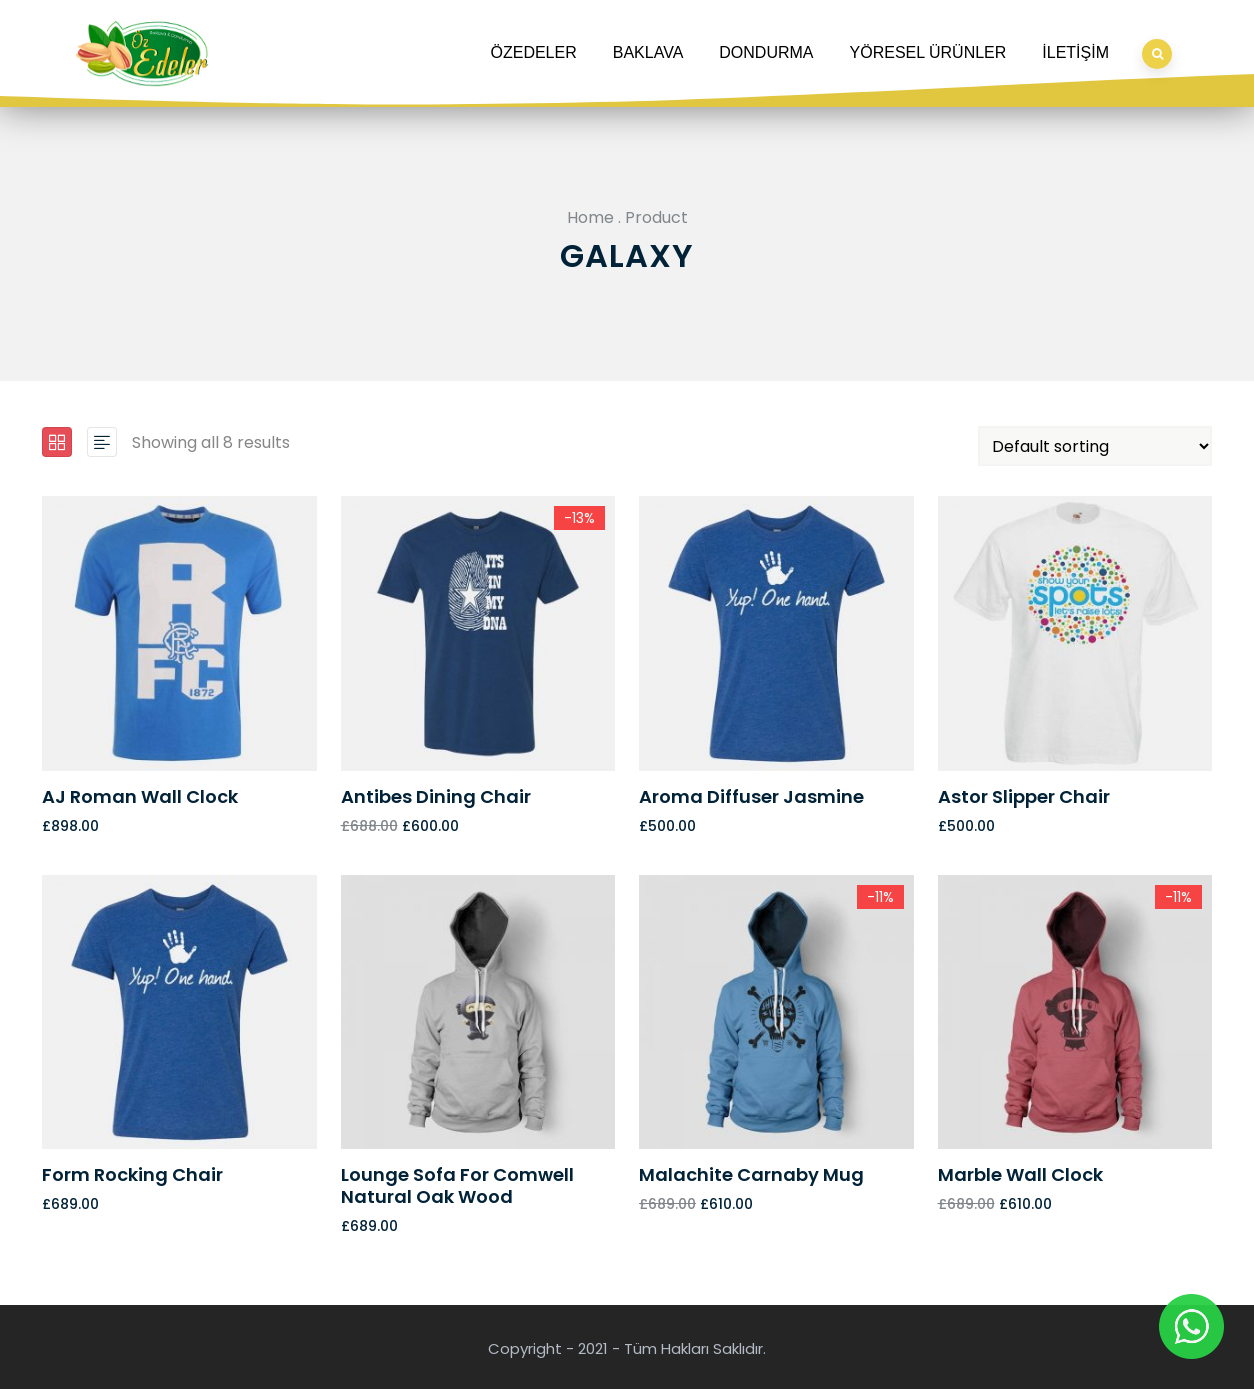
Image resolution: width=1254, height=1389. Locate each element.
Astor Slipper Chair (1024, 796)
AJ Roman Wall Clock (140, 796)
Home (590, 217)
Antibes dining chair (436, 796)
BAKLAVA (648, 52)
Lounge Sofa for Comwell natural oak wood (457, 1185)
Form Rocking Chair (132, 1174)
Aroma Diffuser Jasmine (751, 796)
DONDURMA (766, 52)
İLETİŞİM (1075, 52)
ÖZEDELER (534, 52)
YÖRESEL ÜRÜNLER (928, 52)
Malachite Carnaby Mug (751, 1174)
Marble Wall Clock (1020, 1174)
